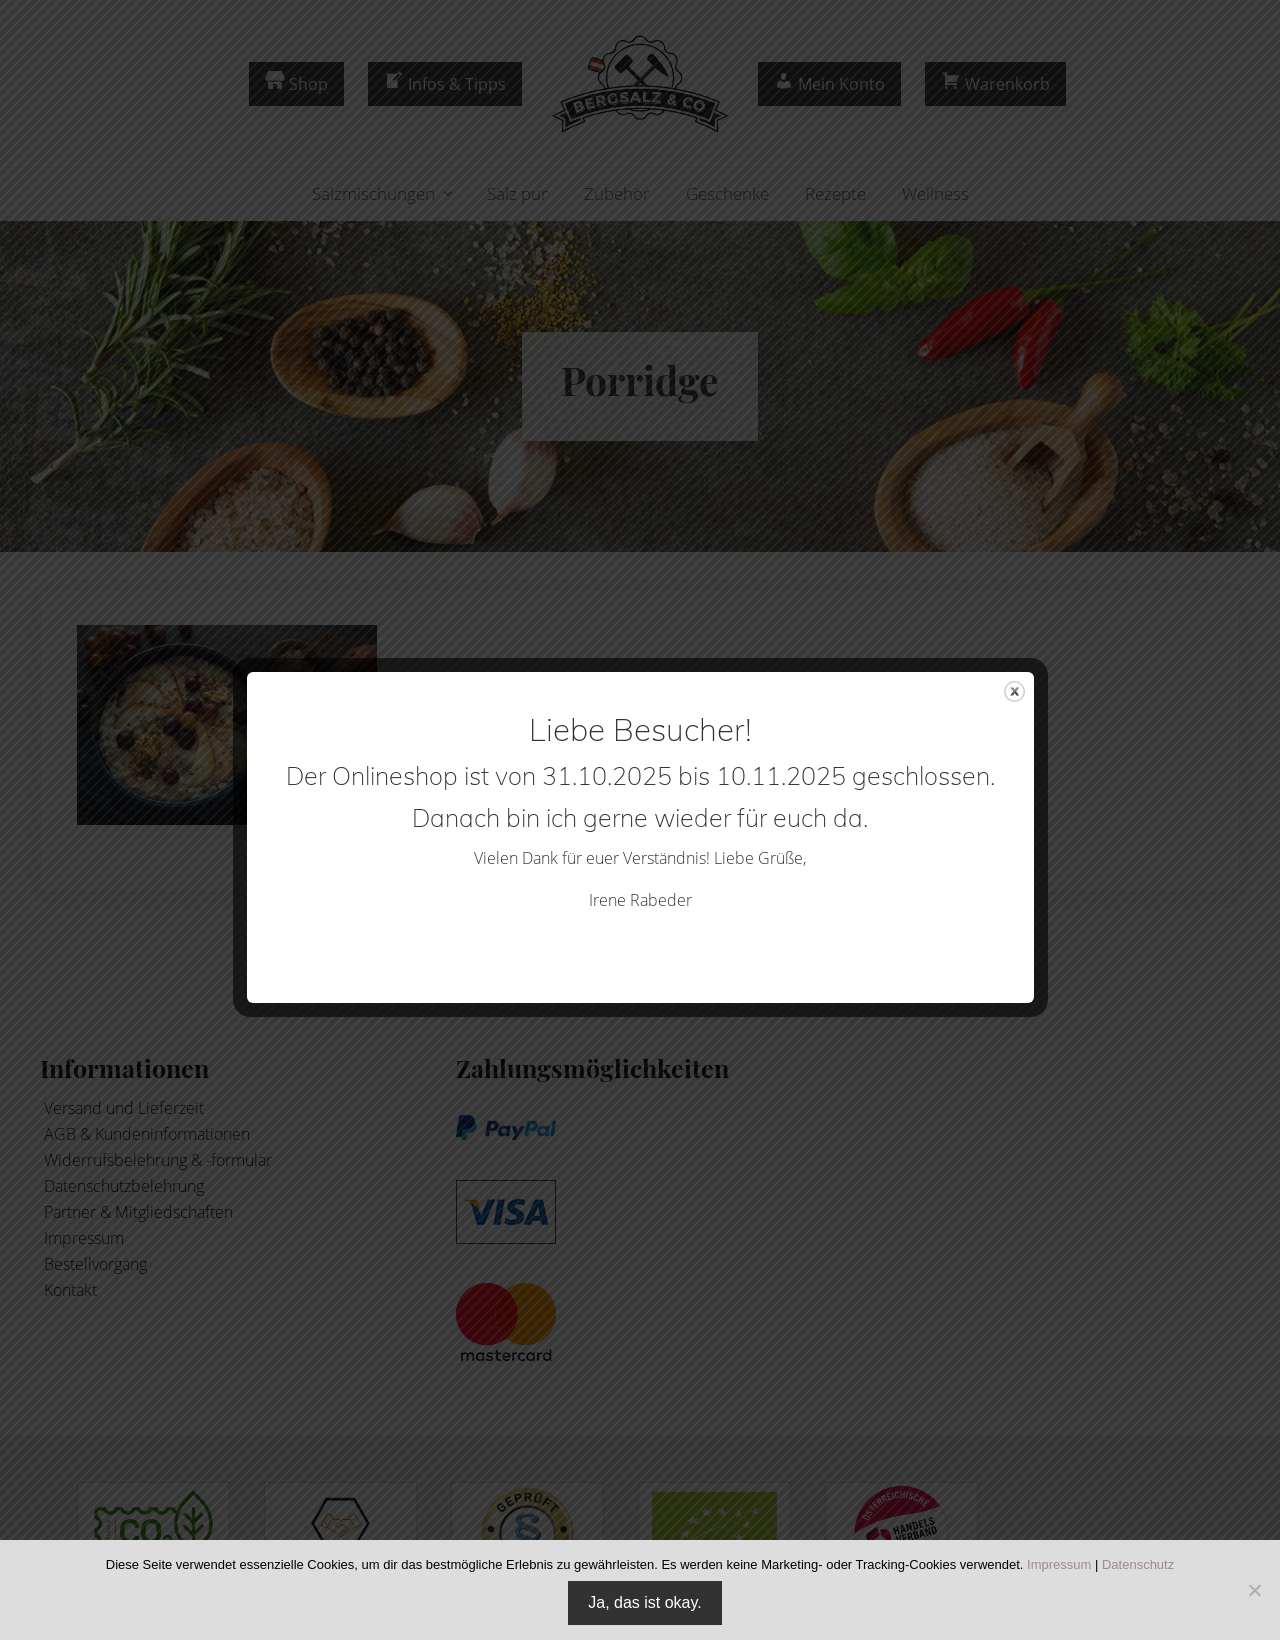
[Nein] (1255, 1590)
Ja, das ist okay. (645, 1602)
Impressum (1059, 1564)
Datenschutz (1138, 1564)
